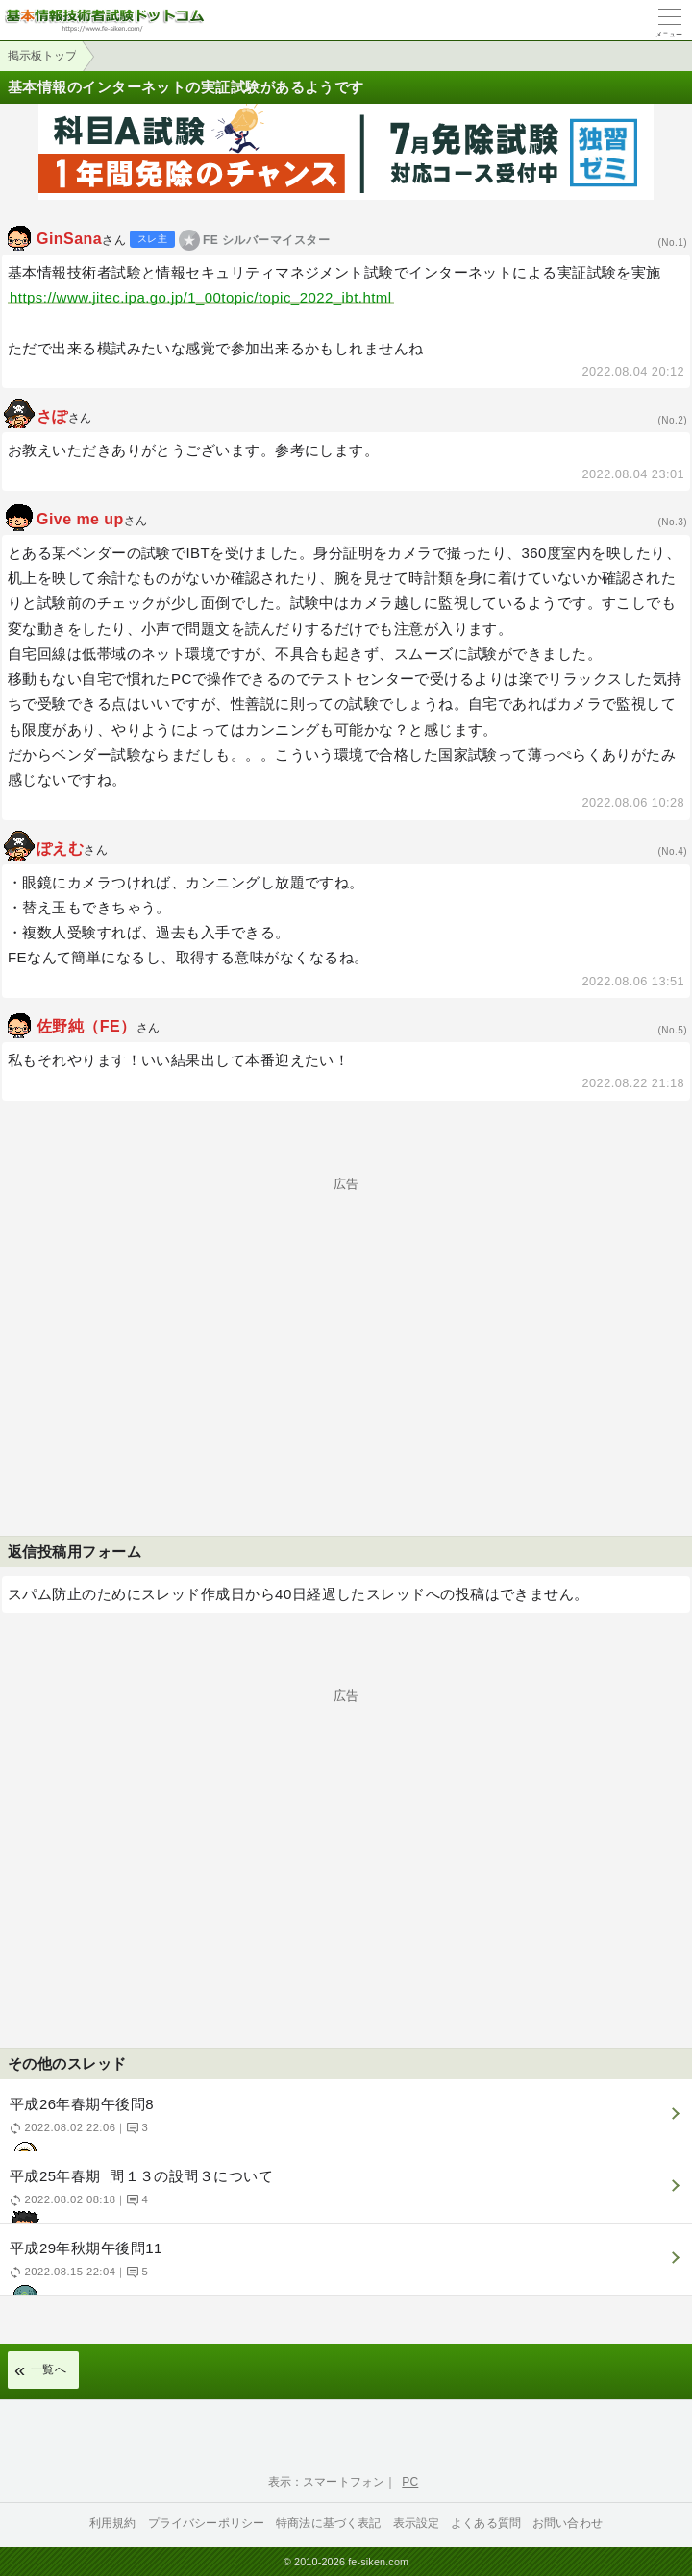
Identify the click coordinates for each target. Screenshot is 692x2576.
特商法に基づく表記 (328, 2523)
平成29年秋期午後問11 (344, 2267)
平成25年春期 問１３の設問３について (344, 2195)
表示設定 (416, 2523)
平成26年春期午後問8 (344, 2123)
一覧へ (48, 2369)
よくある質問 (486, 2523)
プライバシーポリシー (206, 2523)
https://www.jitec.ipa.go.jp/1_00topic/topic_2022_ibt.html (201, 297)
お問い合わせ (567, 2523)
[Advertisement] (346, 1324)
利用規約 (112, 2523)
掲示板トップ (42, 55)
